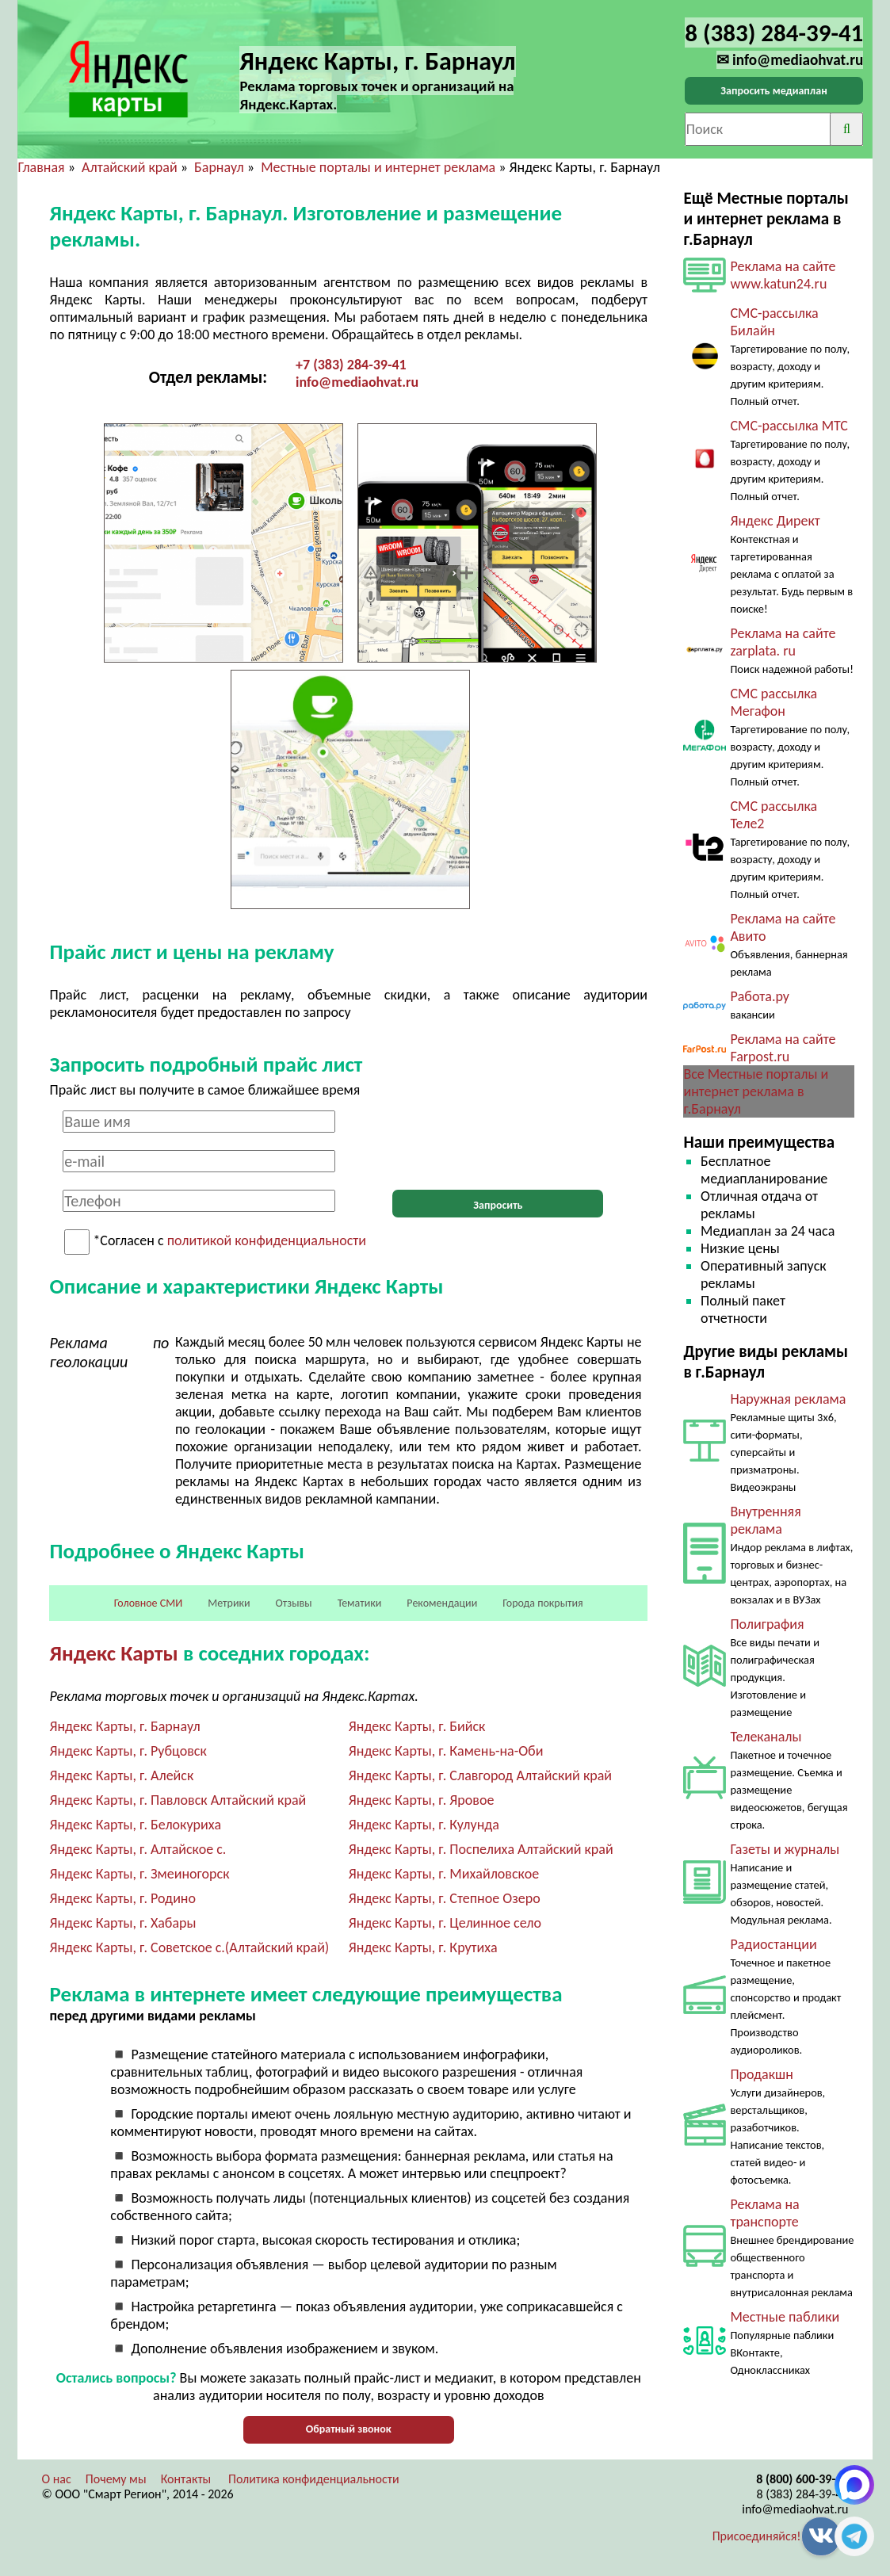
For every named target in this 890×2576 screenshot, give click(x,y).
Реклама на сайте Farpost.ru (782, 1047)
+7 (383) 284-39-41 (351, 364)
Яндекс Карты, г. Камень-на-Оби (446, 1751)
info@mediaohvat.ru (357, 382)
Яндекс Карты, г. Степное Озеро (444, 1898)
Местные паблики (784, 2317)
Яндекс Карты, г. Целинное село (445, 1923)
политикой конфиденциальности (266, 1241)
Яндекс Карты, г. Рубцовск (127, 1751)
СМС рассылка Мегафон (773, 702)
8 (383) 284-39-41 (803, 2493)
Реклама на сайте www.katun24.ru (782, 275)
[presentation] (497, 1141)
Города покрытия (542, 1603)
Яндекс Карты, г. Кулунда (424, 1824)
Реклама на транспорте (764, 2213)
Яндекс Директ (774, 520)
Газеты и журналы (784, 1849)
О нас (56, 2478)
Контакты (186, 2478)
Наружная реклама (788, 1399)
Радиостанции (773, 1944)
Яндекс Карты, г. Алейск (121, 1775)
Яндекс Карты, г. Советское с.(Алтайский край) (189, 1947)
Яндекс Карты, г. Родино (122, 1898)
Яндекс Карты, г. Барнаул (124, 1726)
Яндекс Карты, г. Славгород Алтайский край (480, 1775)
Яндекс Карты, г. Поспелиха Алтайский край (481, 1849)
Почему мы (116, 2478)
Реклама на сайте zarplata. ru (782, 642)
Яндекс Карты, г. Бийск (417, 1726)
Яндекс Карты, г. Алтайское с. (137, 1849)
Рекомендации (442, 1603)
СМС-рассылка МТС (789, 425)
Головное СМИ (148, 1603)
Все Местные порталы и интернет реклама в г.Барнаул (755, 1091)
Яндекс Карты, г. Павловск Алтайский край (177, 1800)
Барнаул (219, 167)
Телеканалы (765, 1736)
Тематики (360, 1603)
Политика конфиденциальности (313, 2478)
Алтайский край (130, 167)
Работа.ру (759, 996)
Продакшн (761, 2074)
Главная (40, 167)
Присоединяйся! (756, 2536)
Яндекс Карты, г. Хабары (122, 1923)
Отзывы (294, 1603)
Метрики (229, 1603)
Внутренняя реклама (765, 1520)
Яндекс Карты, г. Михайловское (444, 1873)
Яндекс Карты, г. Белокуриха (135, 1824)
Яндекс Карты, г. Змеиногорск (139, 1873)
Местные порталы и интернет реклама (378, 167)
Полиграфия (767, 1624)
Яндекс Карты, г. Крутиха (423, 1947)
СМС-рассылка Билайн (774, 321)
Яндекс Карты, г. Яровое (422, 1800)
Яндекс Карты (113, 1653)
